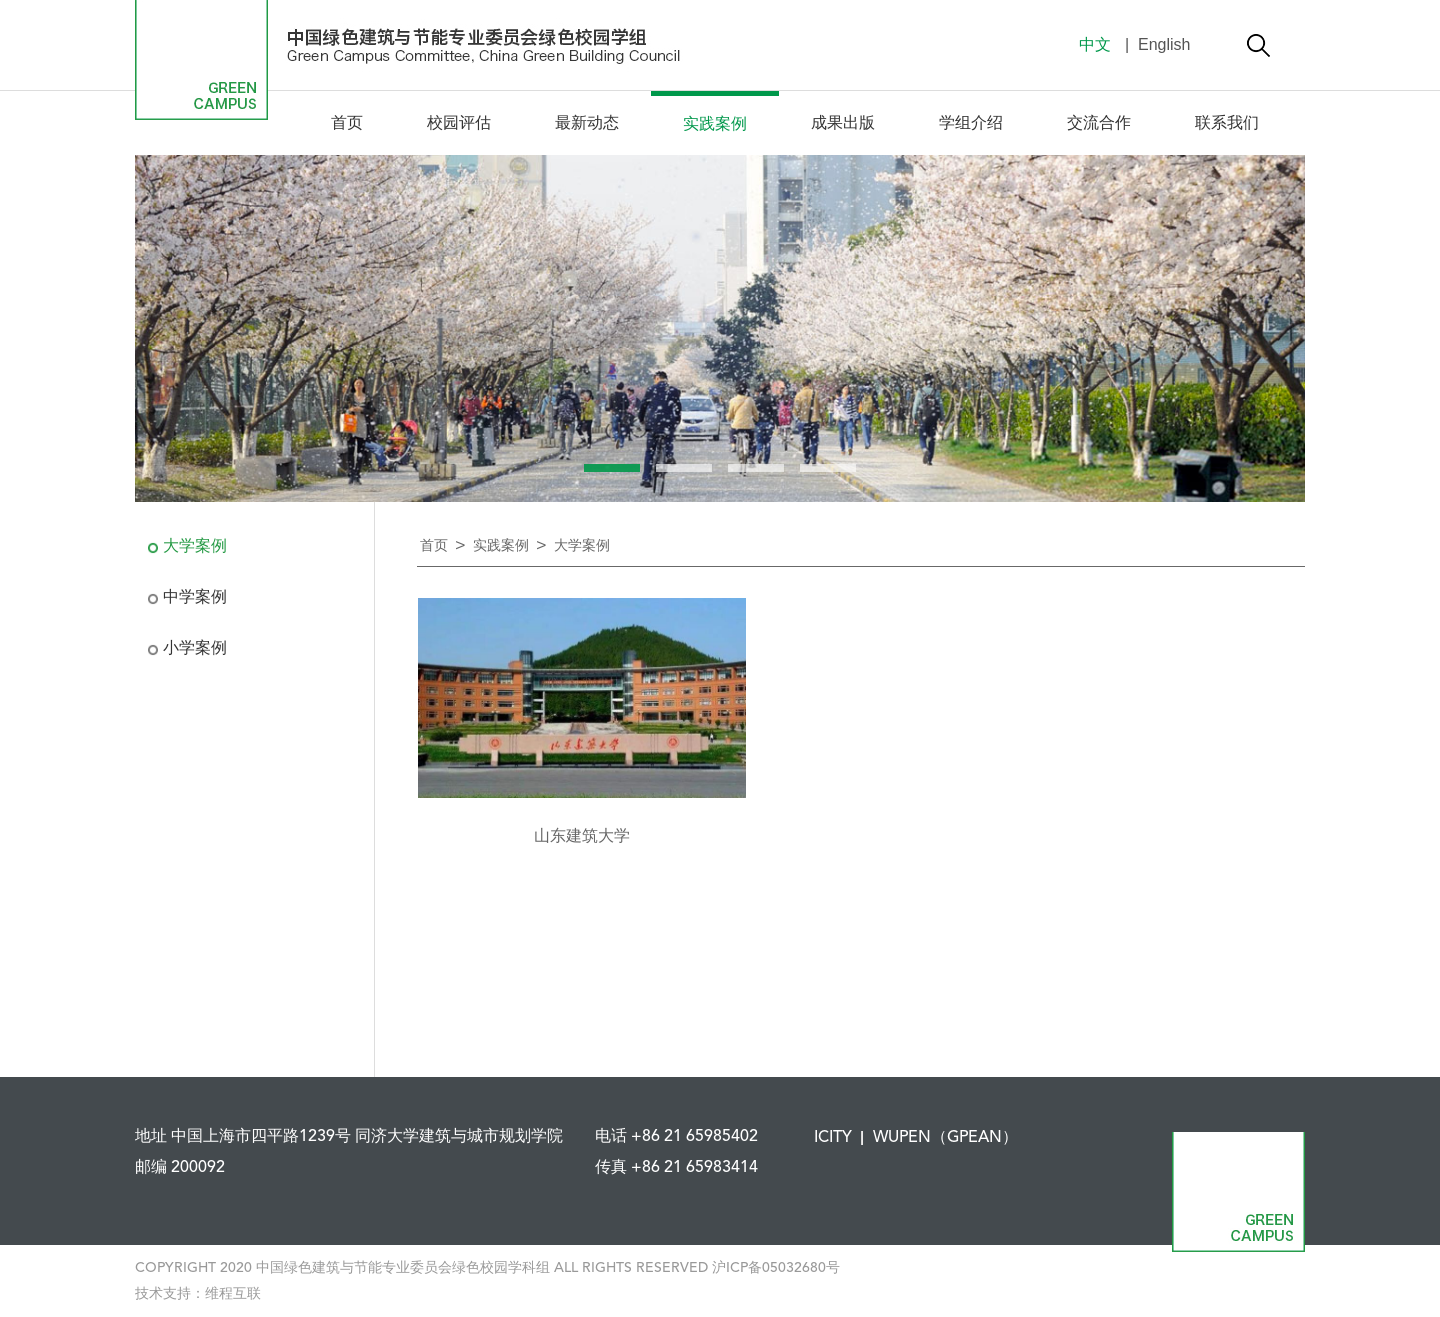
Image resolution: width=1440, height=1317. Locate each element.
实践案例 (715, 125)
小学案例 (195, 649)
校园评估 (459, 124)
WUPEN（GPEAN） (945, 1138)
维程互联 (233, 1294)
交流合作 (1099, 124)
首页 (347, 124)
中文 (1095, 44)
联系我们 (1227, 124)
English (1163, 44)
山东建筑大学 (582, 837)
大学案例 (195, 547)
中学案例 (195, 598)
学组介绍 (971, 124)
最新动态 (587, 124)
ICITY (833, 1138)
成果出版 (843, 124)
